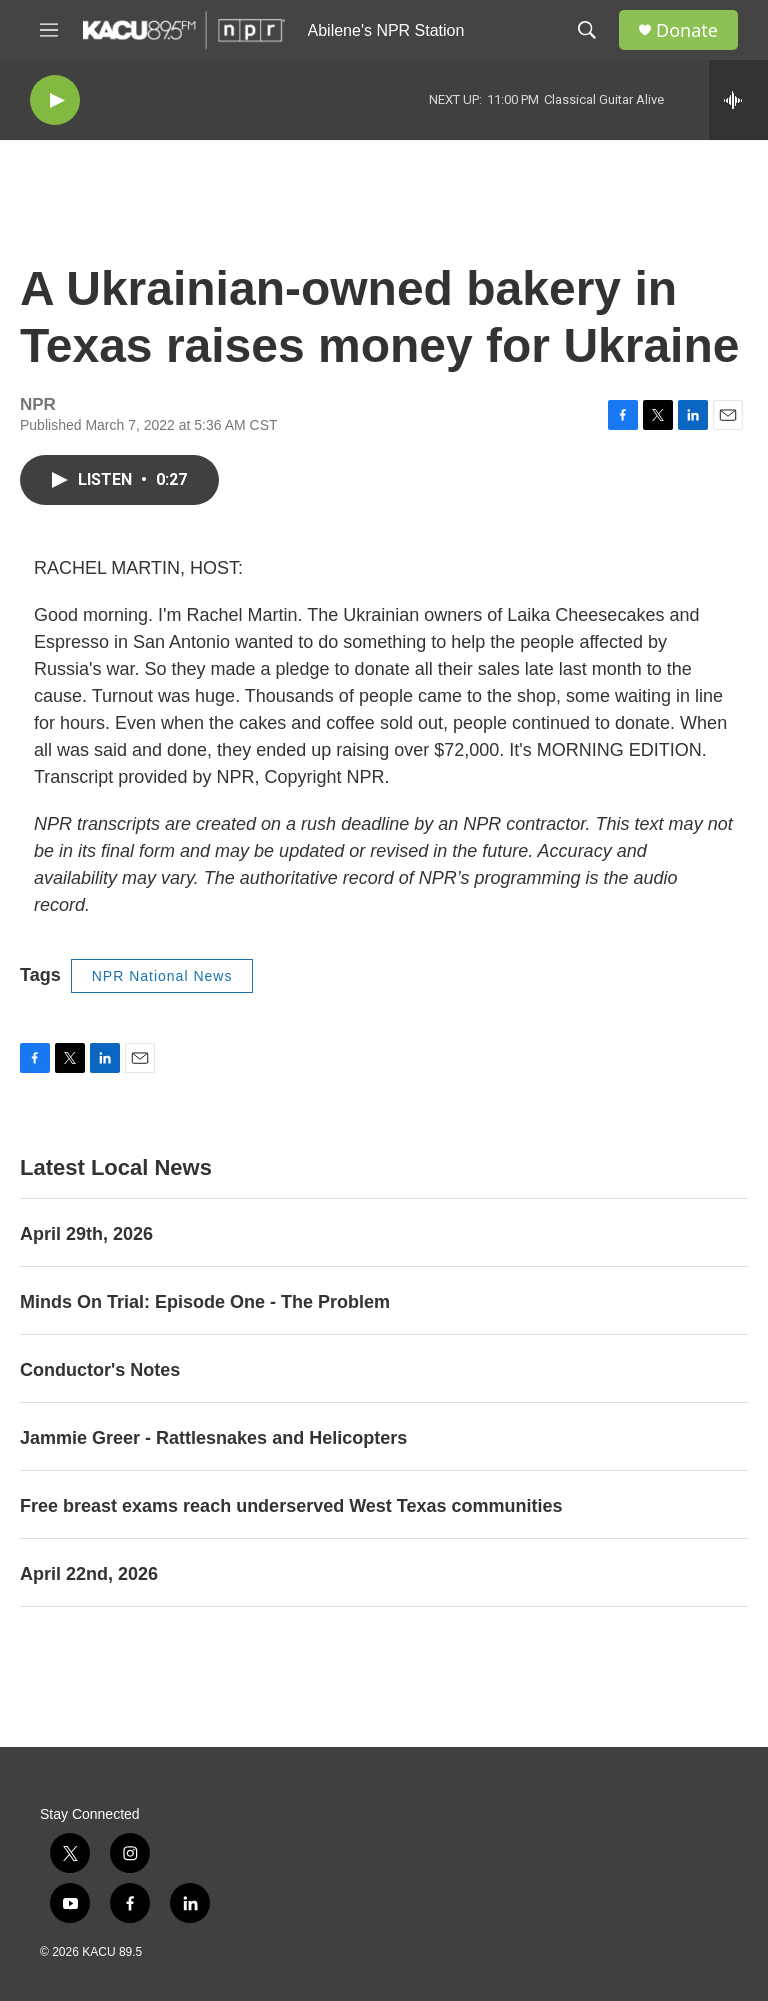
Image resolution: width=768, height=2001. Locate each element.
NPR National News (162, 976)
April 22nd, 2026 (89, 1574)
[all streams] (738, 100)
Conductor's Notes (100, 1370)
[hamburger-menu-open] (49, 30)
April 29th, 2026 (86, 1234)
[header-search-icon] (587, 30)
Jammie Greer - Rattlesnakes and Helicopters (213, 1438)
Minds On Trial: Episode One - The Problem (205, 1302)
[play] (55, 100)
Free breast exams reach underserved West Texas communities (291, 1506)
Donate (687, 30)
